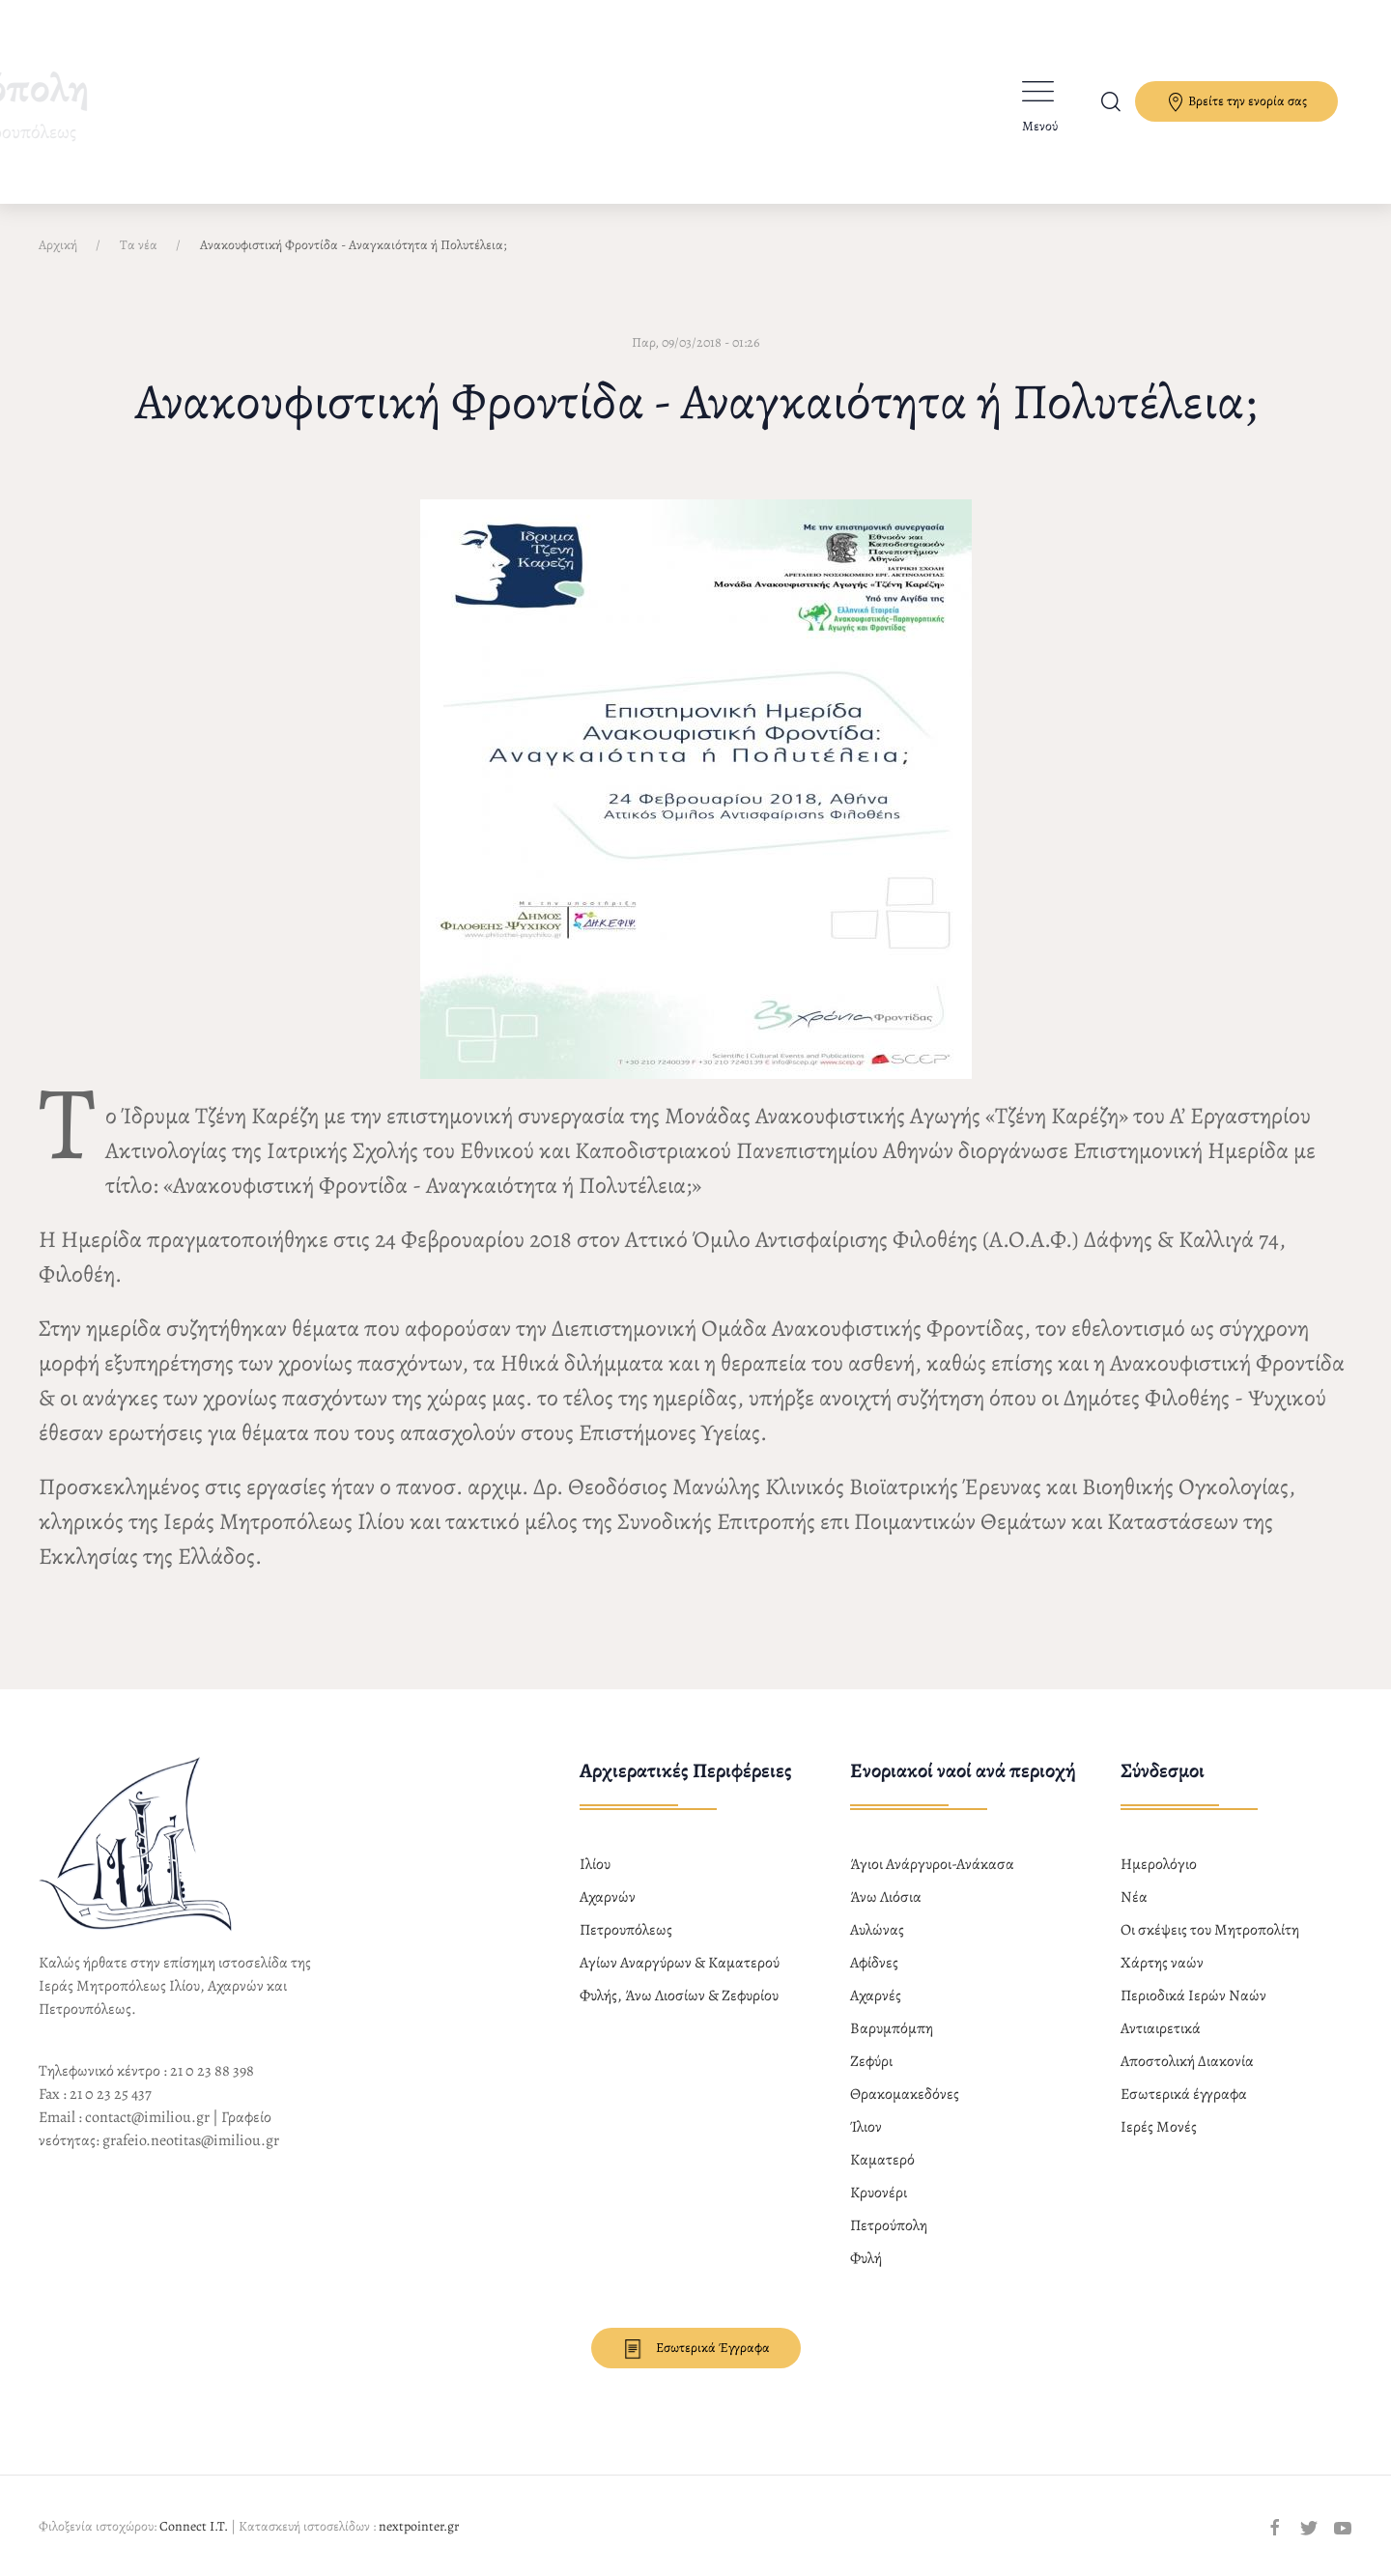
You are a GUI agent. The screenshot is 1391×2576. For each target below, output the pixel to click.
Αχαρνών (608, 1897)
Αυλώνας (877, 1929)
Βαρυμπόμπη (891, 2028)
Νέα (1134, 1897)
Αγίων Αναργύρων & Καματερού (680, 1962)
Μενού (1040, 126)
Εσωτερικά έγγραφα (1184, 2094)
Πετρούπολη (888, 2225)
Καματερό (882, 2159)
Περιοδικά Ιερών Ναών (1193, 1995)
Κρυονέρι (878, 2192)
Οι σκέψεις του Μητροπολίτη (1210, 1929)
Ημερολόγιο (1159, 1864)
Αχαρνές (875, 1995)
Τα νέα (138, 245)
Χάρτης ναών (1162, 1962)
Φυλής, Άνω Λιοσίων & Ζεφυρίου (679, 1995)
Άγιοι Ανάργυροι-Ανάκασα (932, 1864)
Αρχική (58, 245)
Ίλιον (866, 2126)
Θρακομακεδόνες (904, 2094)
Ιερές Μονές (1159, 2126)
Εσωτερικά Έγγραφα (696, 2349)
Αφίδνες (874, 1962)
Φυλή (866, 2258)
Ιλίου (595, 1864)
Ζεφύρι (871, 2061)
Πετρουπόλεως (626, 1929)
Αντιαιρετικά (1161, 2028)
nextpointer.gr (419, 2526)
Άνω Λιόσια (886, 1897)
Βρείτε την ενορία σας (1236, 102)
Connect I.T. (193, 2526)
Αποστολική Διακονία (1187, 2061)
